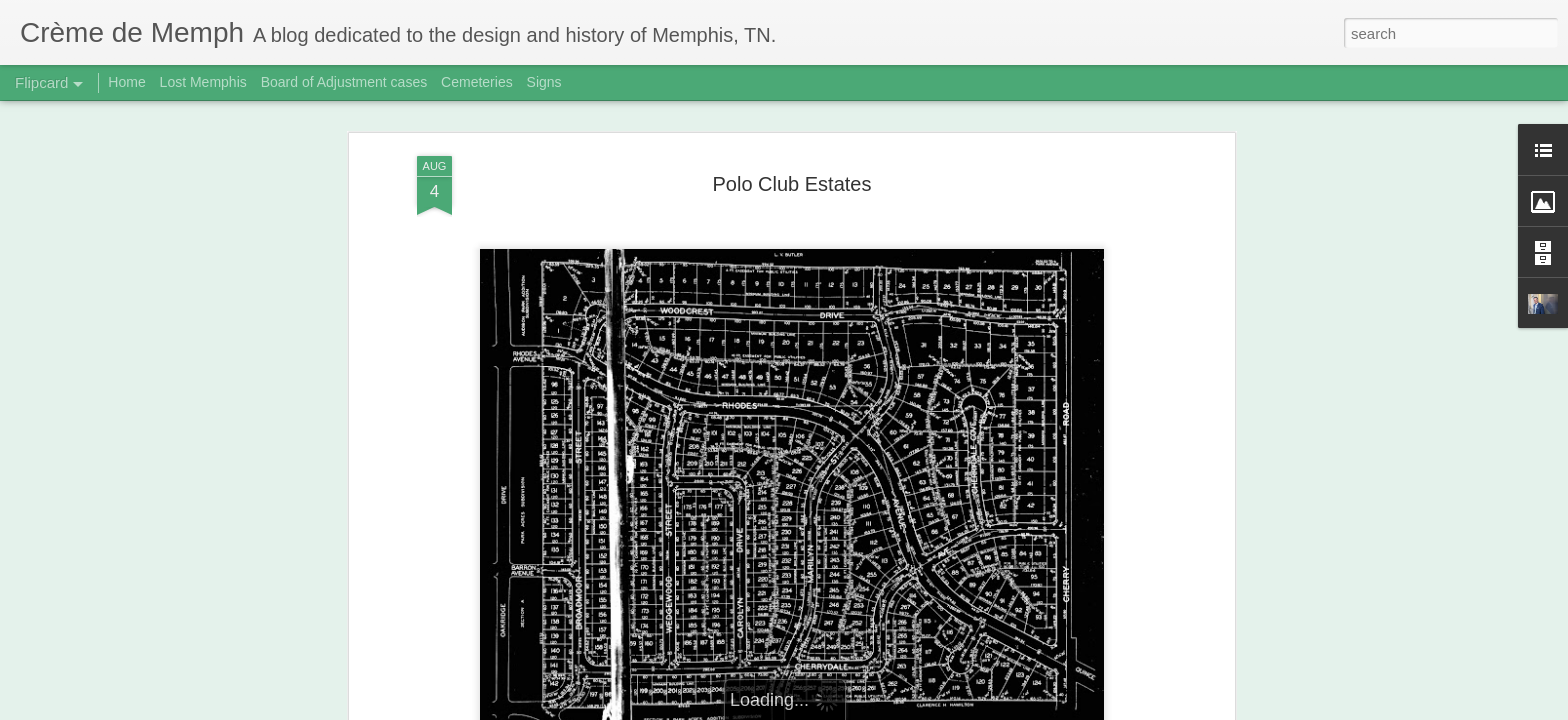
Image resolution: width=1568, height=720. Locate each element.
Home (126, 82)
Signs (544, 82)
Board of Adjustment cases (344, 82)
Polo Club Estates (792, 184)
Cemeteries (477, 82)
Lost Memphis (203, 82)
